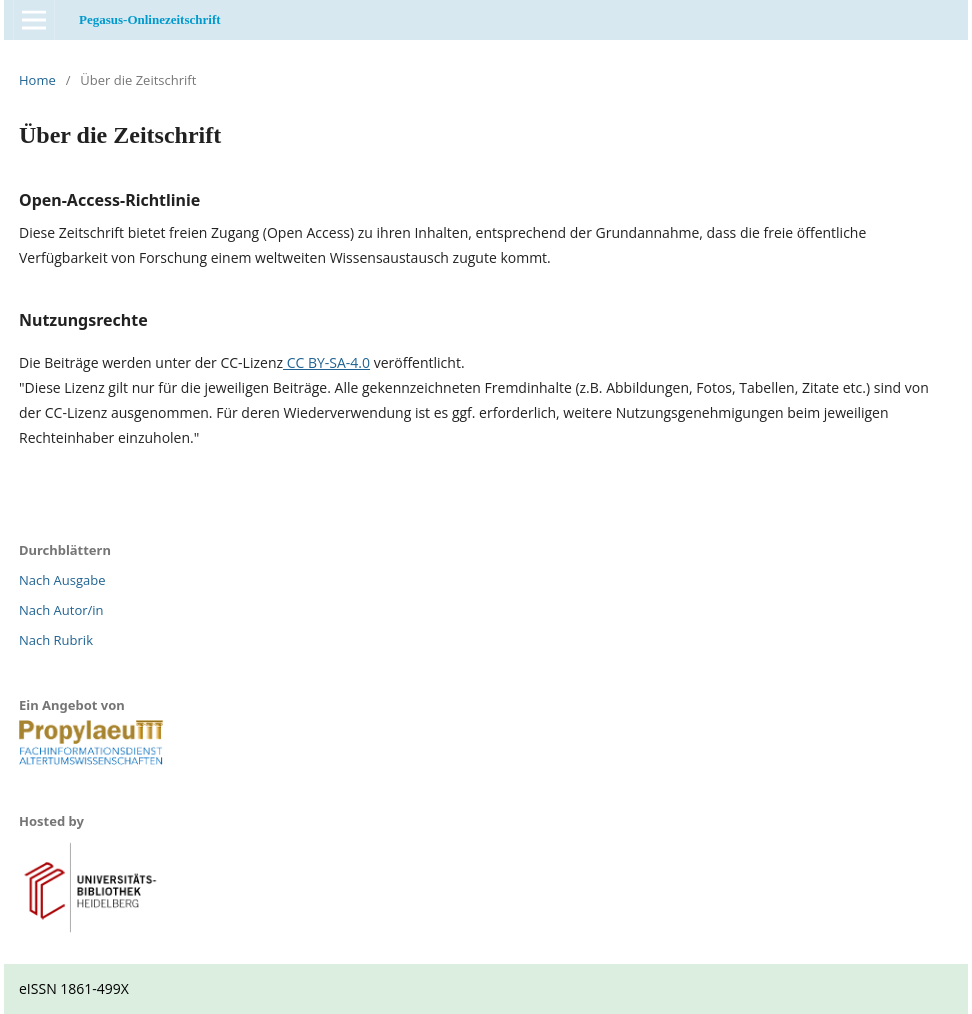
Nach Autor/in (61, 610)
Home (37, 80)
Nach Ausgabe (62, 580)
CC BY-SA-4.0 (326, 362)
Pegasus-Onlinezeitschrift (150, 19)
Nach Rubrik (56, 640)
